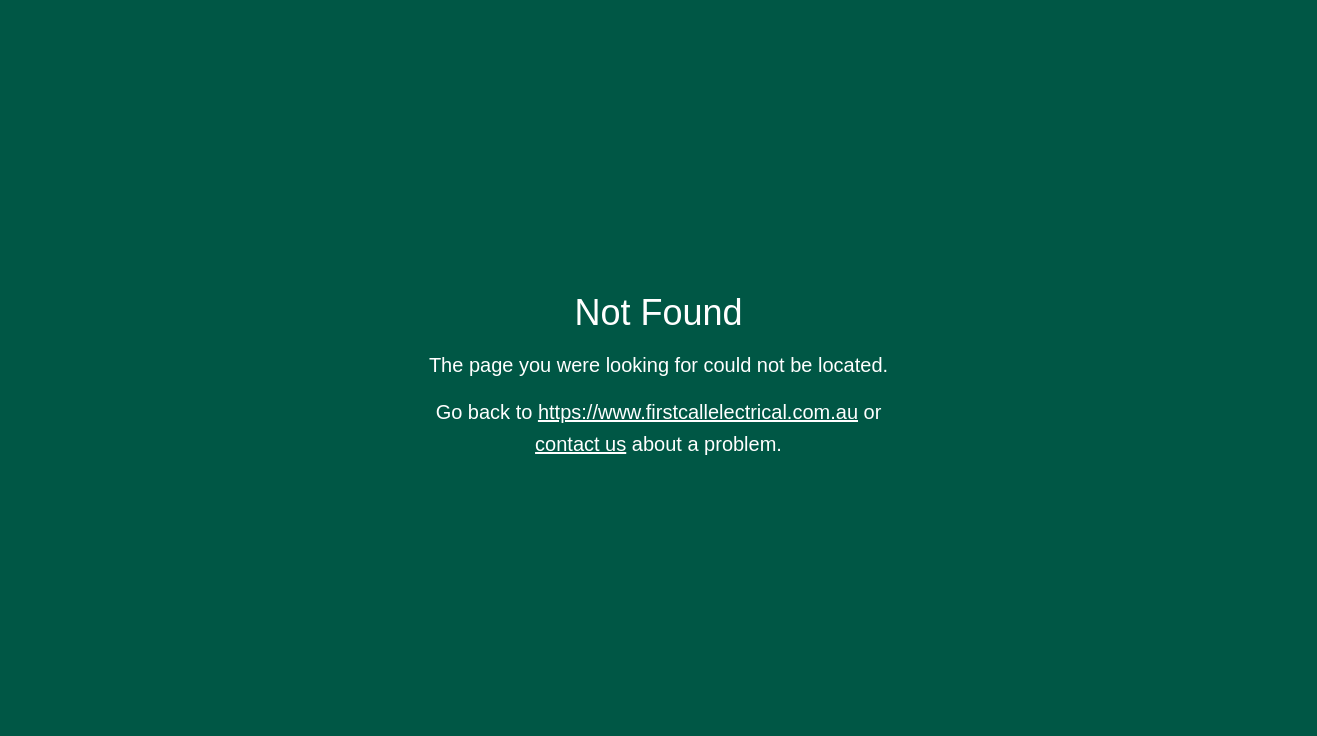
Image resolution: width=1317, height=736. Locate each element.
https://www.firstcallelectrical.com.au (698, 412)
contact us (580, 444)
